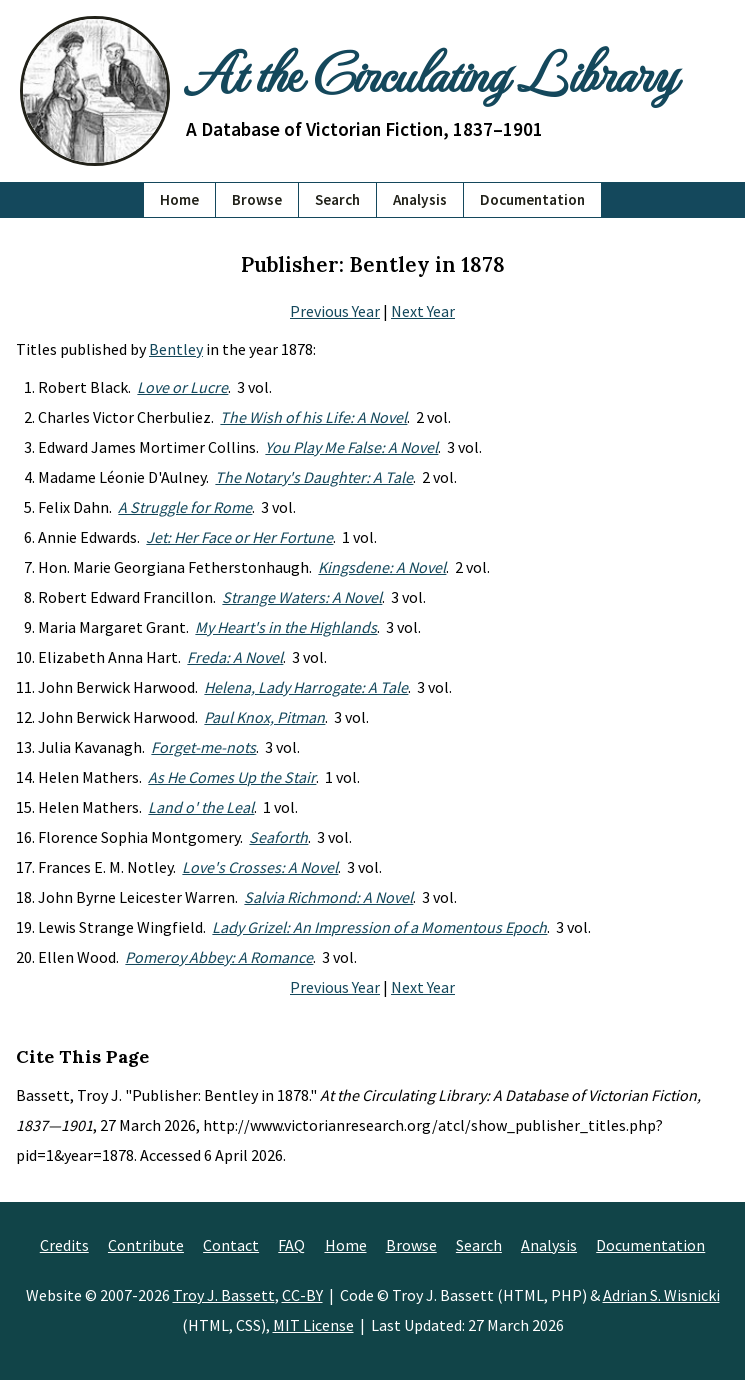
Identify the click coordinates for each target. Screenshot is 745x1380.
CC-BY (302, 1295)
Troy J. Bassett (224, 1295)
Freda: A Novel (235, 657)
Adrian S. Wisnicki (661, 1295)
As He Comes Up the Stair (232, 777)
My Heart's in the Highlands (286, 627)
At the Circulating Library (430, 72)
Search (337, 199)
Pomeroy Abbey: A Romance (219, 957)
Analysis (420, 199)
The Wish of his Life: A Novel (313, 417)
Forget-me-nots (203, 747)
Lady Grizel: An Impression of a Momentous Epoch (379, 927)
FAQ (291, 1245)
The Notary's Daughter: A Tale (314, 477)
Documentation (532, 199)
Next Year (423, 311)
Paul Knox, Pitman (264, 717)
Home (179, 199)
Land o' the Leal (201, 807)
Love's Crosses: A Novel (260, 867)
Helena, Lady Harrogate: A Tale (306, 687)
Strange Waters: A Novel (302, 597)
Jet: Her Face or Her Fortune (239, 537)
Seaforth (278, 837)
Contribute (146, 1245)
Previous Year (335, 311)
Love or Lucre (182, 387)
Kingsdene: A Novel (382, 567)
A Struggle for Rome (185, 507)
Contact (231, 1245)
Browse (257, 199)
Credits (64, 1245)
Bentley (176, 349)
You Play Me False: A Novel (351, 447)
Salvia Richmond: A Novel (328, 897)
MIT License (313, 1325)
